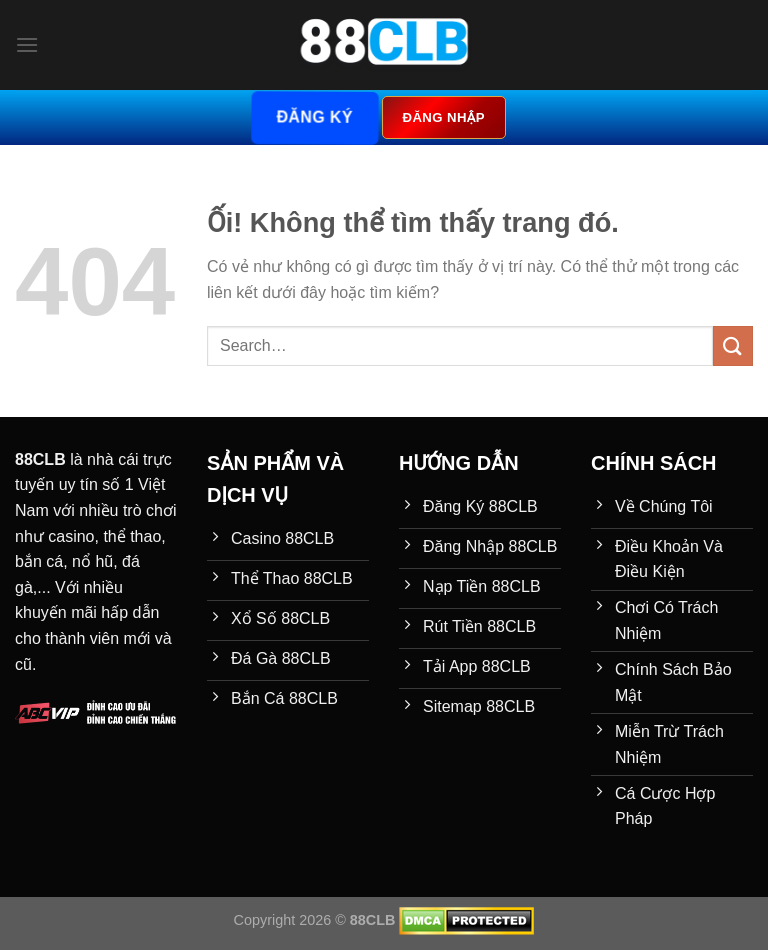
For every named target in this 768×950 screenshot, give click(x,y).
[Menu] (27, 44)
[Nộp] (733, 345)
